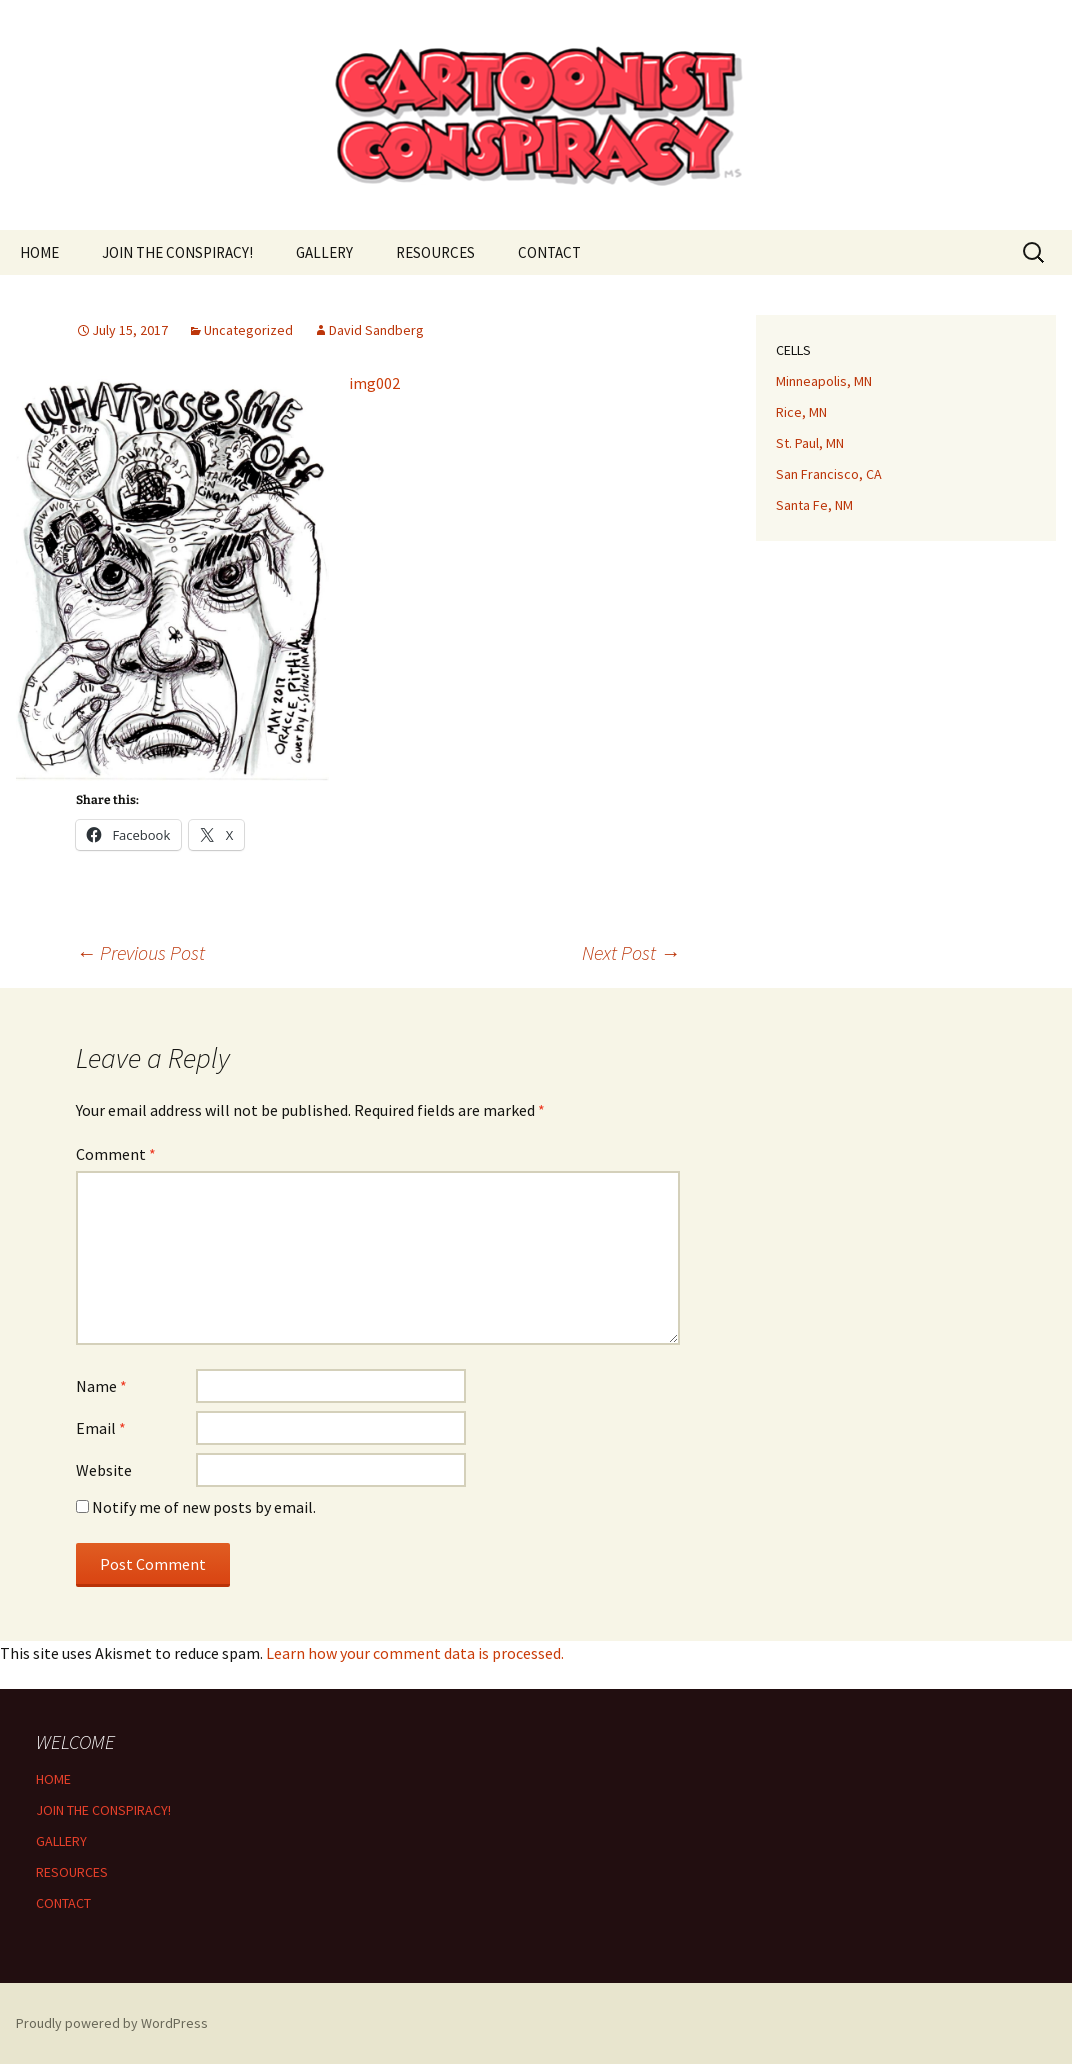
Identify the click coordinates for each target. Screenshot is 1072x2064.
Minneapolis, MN (824, 381)
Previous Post (140, 952)
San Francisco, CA (829, 474)
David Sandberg (376, 330)
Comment (116, 1154)
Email (101, 1428)
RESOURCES (435, 252)
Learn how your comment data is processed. (415, 1653)
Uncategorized (248, 330)
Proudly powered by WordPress (112, 2023)
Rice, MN (801, 412)
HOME (39, 252)
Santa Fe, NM (814, 505)
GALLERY (324, 252)
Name (101, 1386)
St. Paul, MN (810, 443)
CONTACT (549, 252)
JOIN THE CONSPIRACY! (177, 252)
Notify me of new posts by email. (204, 1507)
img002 (374, 383)
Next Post (631, 952)
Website (104, 1470)
